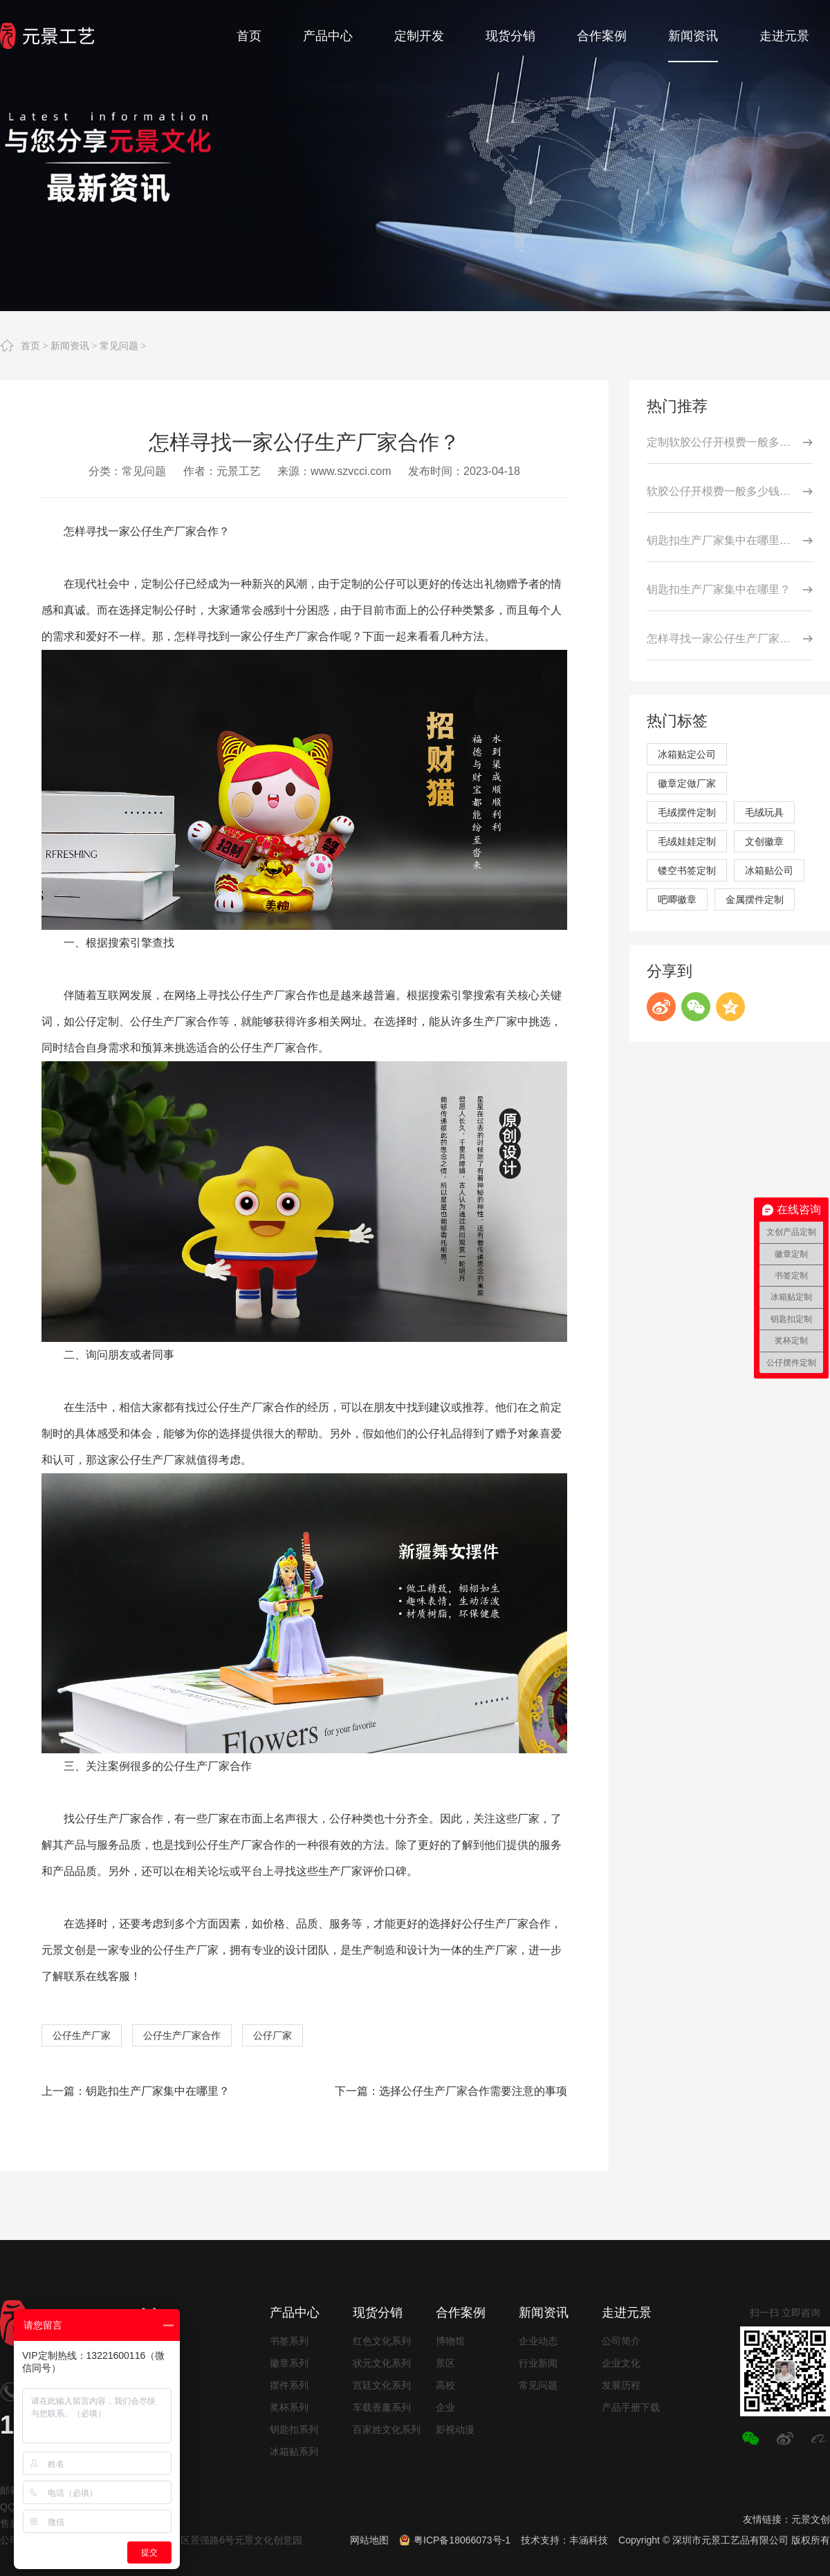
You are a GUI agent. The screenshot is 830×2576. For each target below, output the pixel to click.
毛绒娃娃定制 (687, 841)
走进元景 (627, 2313)
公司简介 (621, 2340)
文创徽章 (764, 841)
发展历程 (621, 2385)
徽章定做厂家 (687, 783)
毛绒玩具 (764, 812)
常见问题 (119, 346)
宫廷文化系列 (382, 2385)
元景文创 (810, 2519)
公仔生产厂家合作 (182, 2035)
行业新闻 (538, 2363)
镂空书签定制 (687, 870)
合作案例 (461, 2313)
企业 (445, 2407)
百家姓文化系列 (387, 2429)
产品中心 (295, 2313)
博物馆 (450, 2340)
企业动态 (538, 2340)
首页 (30, 346)
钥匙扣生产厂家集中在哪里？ (158, 2091)
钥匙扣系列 (294, 2429)
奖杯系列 (289, 2407)
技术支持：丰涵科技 (564, 2540)
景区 (445, 2363)
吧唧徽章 (677, 899)
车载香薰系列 (382, 2407)
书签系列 (289, 2340)
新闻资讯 (69, 346)
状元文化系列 (382, 2363)
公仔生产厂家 (82, 2035)
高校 (445, 2385)
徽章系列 (289, 2363)
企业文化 (621, 2363)
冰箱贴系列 (294, 2451)
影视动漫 (455, 2429)
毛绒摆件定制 (687, 812)
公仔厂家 (272, 2035)
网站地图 (369, 2540)
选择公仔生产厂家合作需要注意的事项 (473, 2091)
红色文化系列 (382, 2340)
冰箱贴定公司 (687, 754)
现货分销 (378, 2313)
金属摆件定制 (755, 899)
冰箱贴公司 (769, 870)
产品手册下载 (631, 2407)
